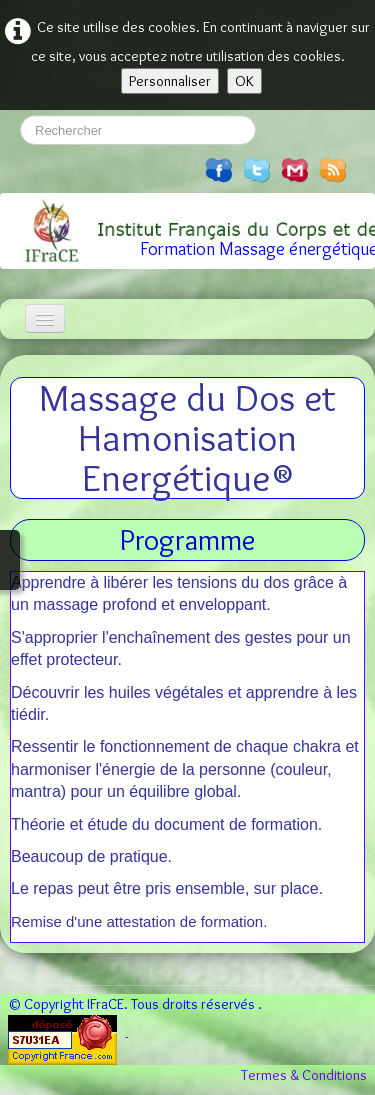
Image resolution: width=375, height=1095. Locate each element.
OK (244, 81)
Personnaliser (170, 81)
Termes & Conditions (304, 1075)
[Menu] (45, 318)
